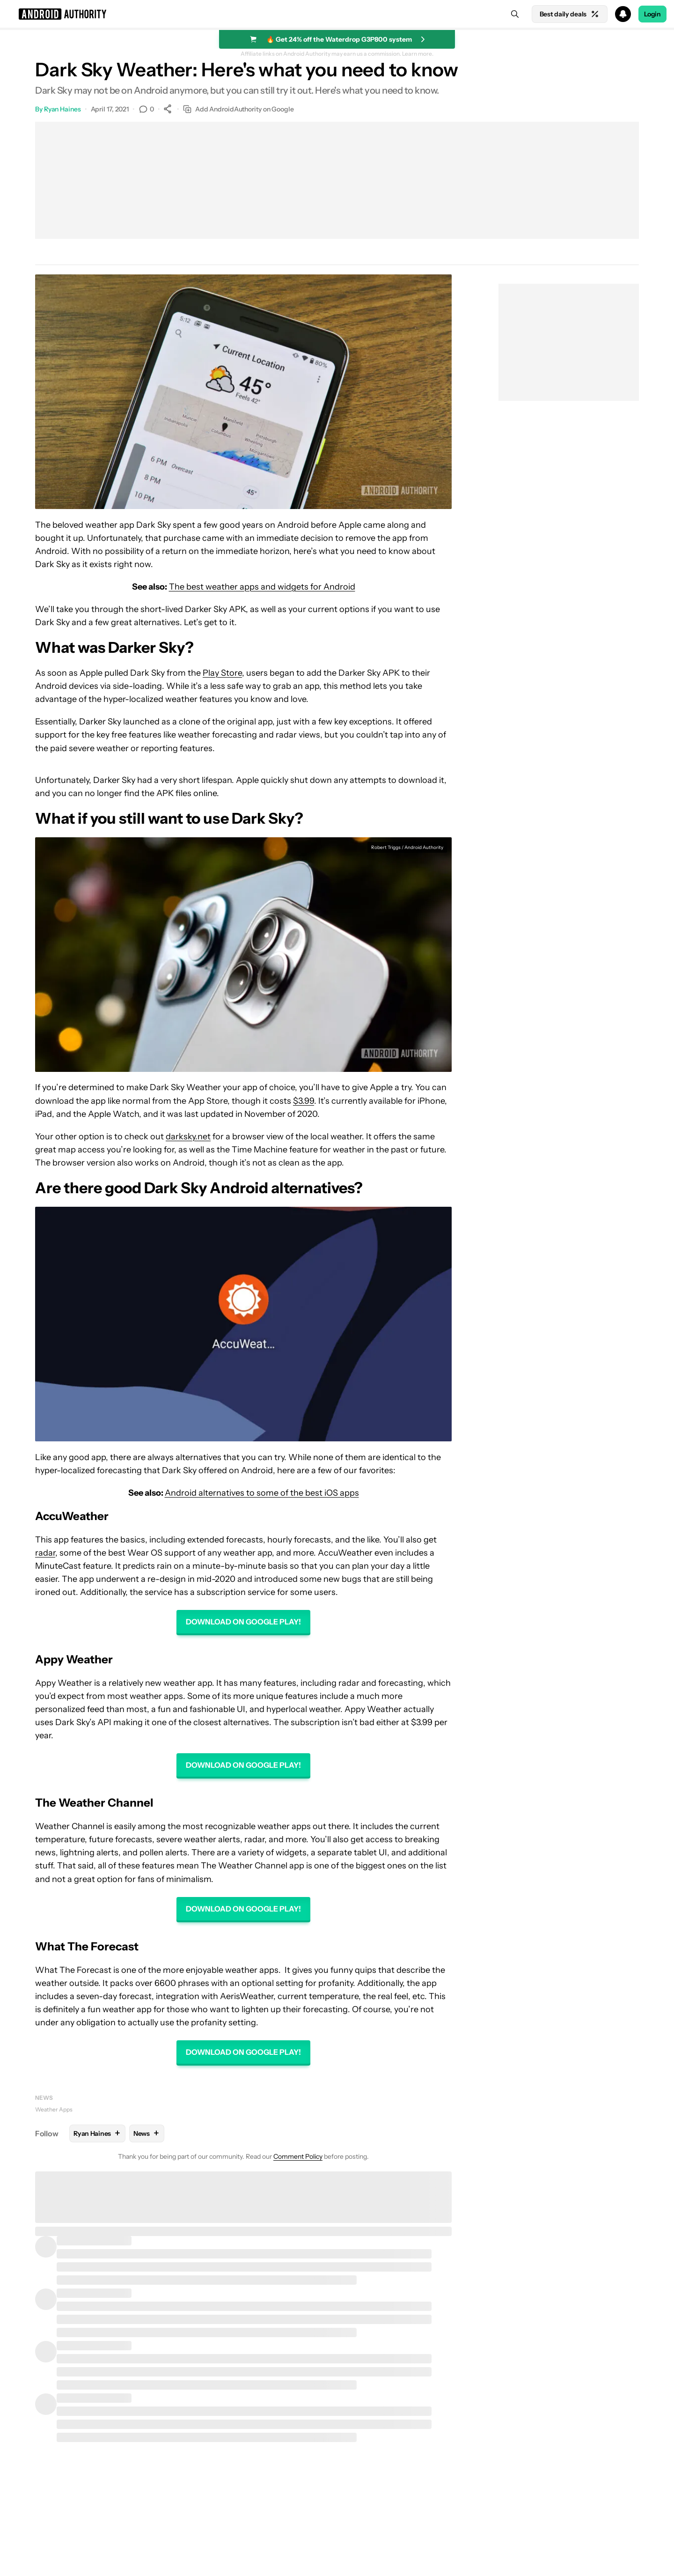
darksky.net (188, 1136)
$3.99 (303, 1101)
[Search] (515, 14)
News (44, 2097)
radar (45, 1553)
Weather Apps (54, 2109)
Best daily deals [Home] (570, 14)
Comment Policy (297, 2156)
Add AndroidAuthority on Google (238, 109)
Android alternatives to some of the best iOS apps (262, 1493)
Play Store (222, 673)
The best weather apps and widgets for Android (262, 587)
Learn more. (417, 54)
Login (652, 14)
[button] (337, 14)
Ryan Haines (62, 109)
